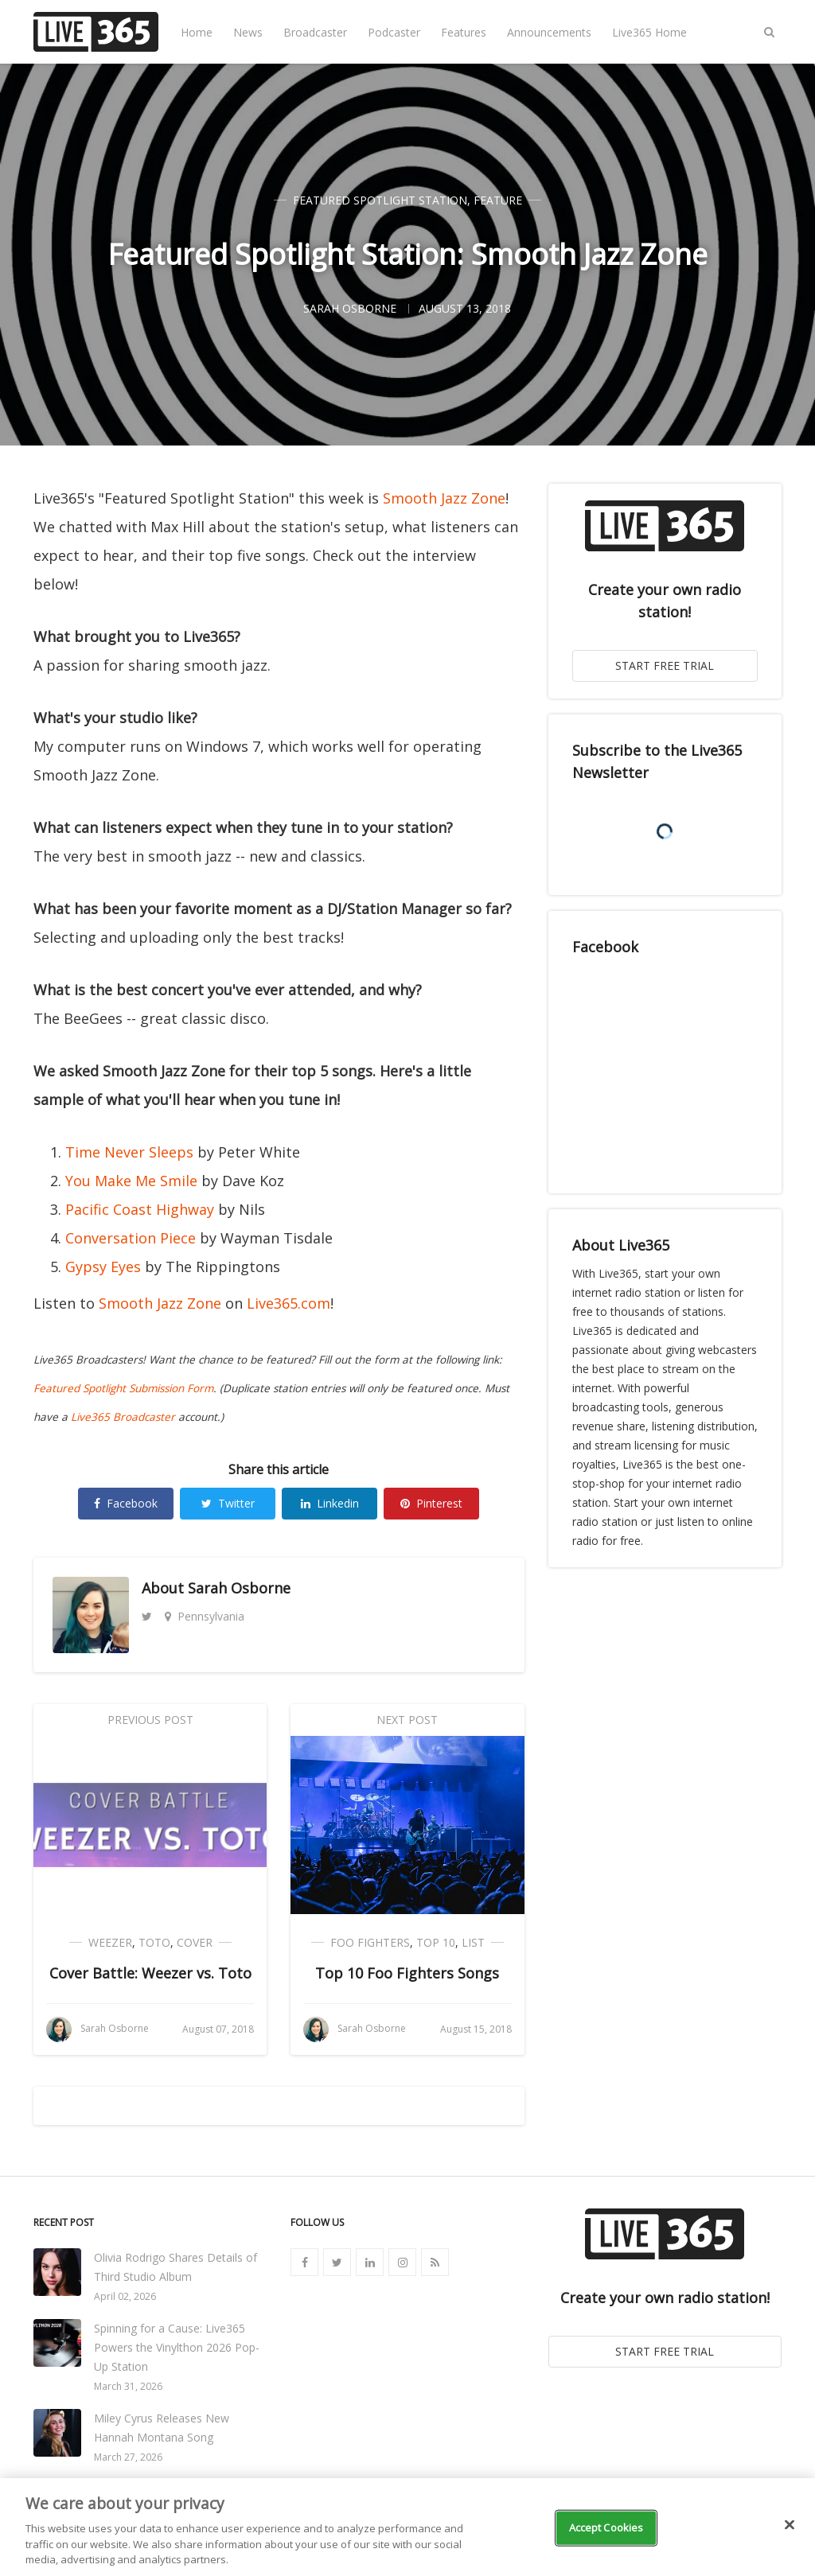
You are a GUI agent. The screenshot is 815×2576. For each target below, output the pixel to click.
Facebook (126, 1503)
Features (463, 32)
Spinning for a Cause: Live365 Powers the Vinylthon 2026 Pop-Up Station (176, 2347)
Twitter (228, 1503)
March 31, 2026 (128, 2386)
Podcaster (394, 32)
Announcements (549, 32)
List (473, 1942)
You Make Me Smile (131, 1180)
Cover (195, 1942)
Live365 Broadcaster (123, 1417)
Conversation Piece (130, 1237)
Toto (154, 1942)
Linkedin (330, 1503)
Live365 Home (649, 32)
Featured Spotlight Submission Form (123, 1388)
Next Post (407, 1719)
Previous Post (150, 1719)
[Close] (789, 2525)
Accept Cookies (606, 2527)
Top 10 (435, 1942)
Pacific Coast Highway (139, 1209)
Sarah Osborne (239, 1587)
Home (197, 32)
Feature (498, 200)
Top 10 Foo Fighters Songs (407, 1973)
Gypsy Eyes (103, 1266)
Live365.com (288, 1303)
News (248, 32)
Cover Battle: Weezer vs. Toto (150, 1973)
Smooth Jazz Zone (444, 498)
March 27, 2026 (128, 2457)
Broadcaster (315, 32)
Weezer (110, 1942)
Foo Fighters (370, 1942)
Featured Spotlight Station (380, 200)
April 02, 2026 (125, 2296)
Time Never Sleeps (129, 1152)
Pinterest (431, 1503)
